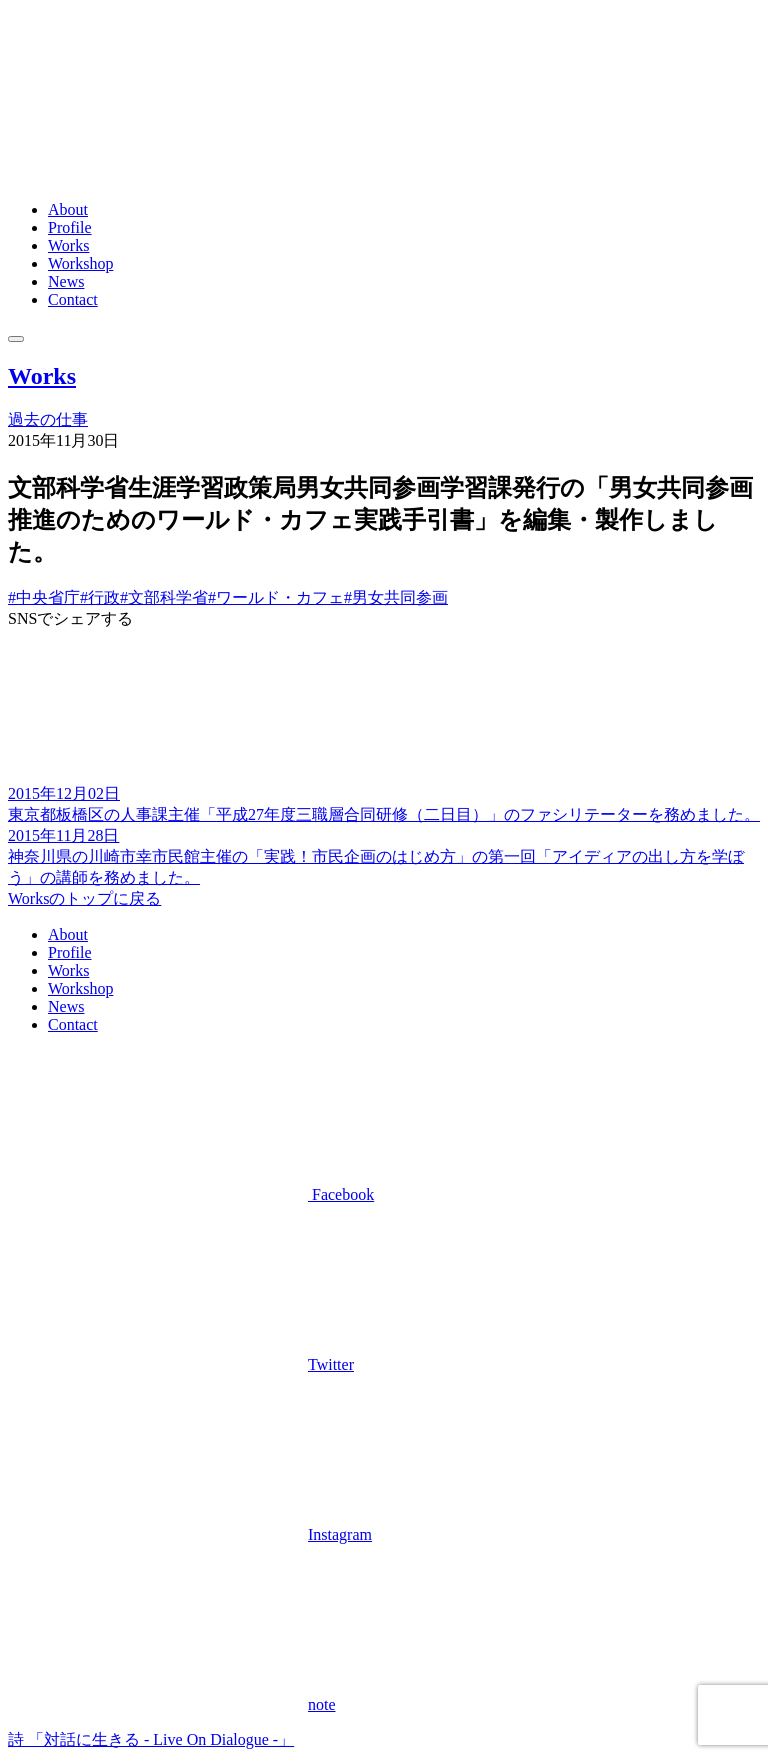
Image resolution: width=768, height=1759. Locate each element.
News (66, 281)
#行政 (100, 597)
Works (68, 245)
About (68, 209)
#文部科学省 (164, 597)
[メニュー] (16, 339)
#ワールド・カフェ (276, 597)
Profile (70, 227)
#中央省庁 (44, 597)
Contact (73, 299)
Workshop (80, 263)
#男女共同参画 (396, 597)
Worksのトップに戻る (84, 898)
